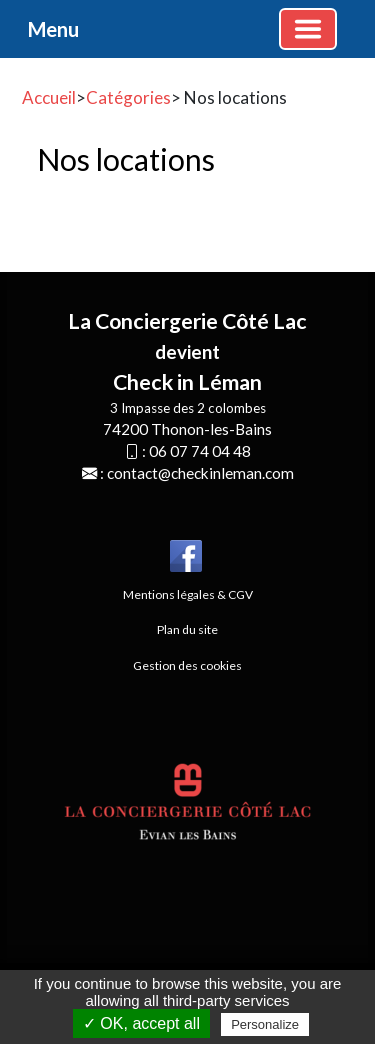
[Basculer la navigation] (308, 29)
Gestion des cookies (187, 665)
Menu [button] (53, 29)
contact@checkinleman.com (200, 473)
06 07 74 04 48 (200, 451)
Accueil (49, 97)
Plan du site (187, 629)
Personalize (265, 1024)
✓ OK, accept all (141, 1023)
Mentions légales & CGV (188, 594)
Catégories (128, 97)
